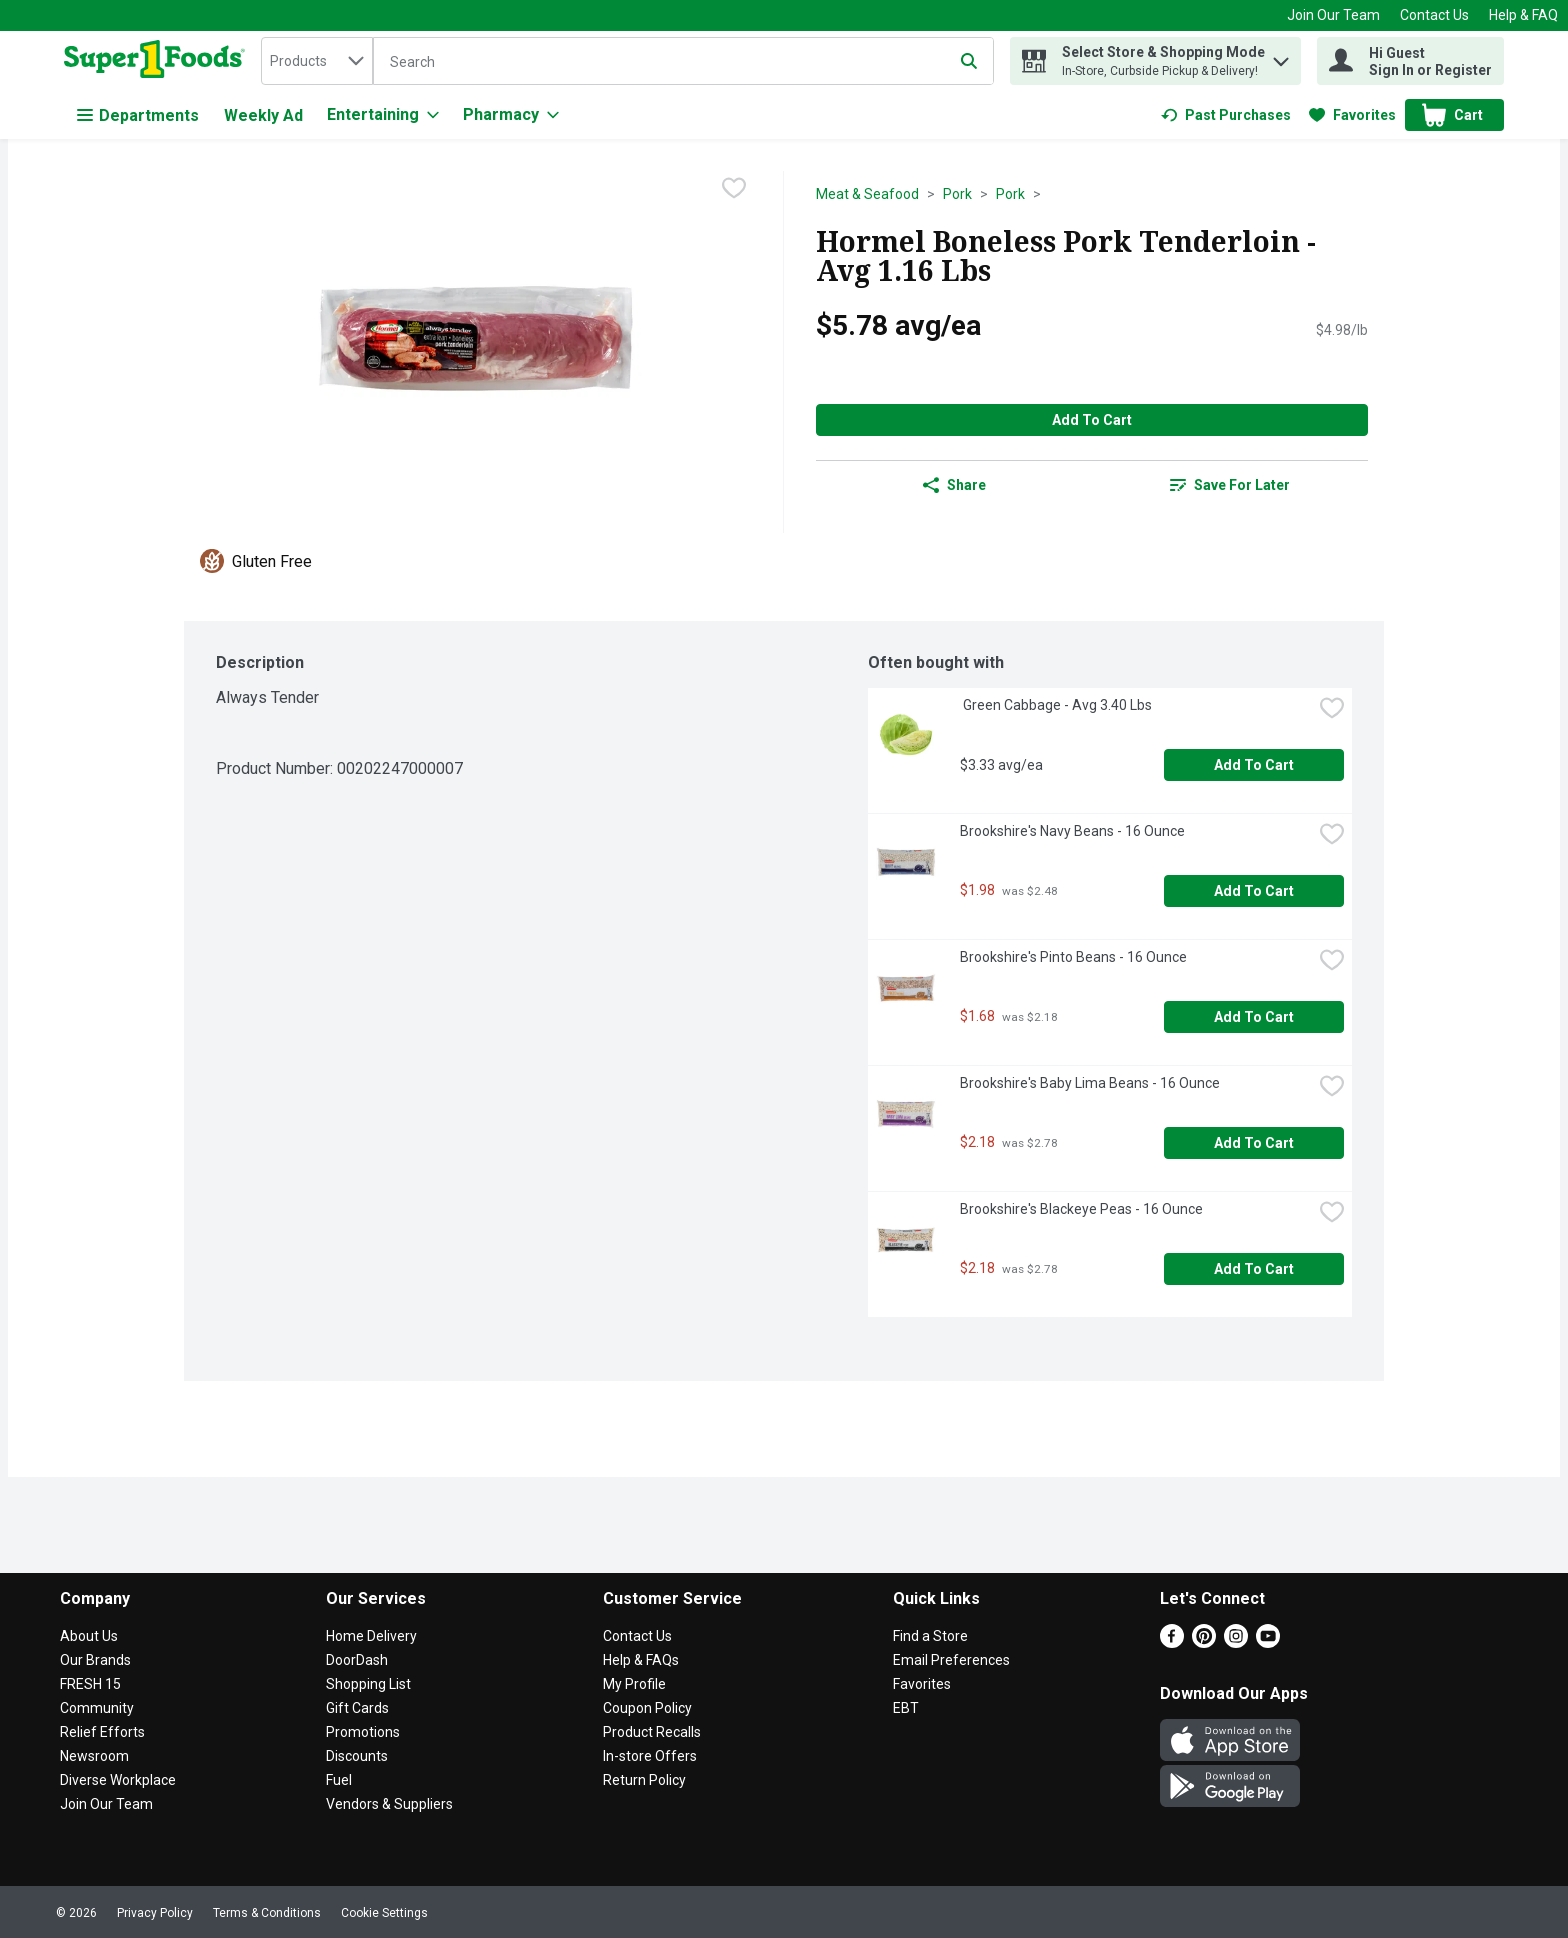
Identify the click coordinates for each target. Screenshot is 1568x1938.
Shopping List (368, 1684)
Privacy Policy (155, 1913)
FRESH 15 (90, 1684)
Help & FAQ (1523, 15)
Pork (957, 194)
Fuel (339, 1780)
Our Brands (95, 1660)
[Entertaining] (383, 115)
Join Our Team (1333, 15)
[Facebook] (1172, 1642)
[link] (1226, 115)
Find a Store (930, 1636)
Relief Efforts (102, 1732)
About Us (89, 1636)
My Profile (634, 1684)
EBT (906, 1708)
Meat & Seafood (867, 194)
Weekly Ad (263, 115)
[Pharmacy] (511, 115)
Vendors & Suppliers (389, 1804)
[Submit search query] (969, 61)
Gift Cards (357, 1708)
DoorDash (357, 1660)
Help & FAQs (641, 1660)
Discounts (357, 1756)
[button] (1281, 56)
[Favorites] (1352, 115)
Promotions (363, 1732)
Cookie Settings (384, 1913)
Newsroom (94, 1756)
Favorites (922, 1684)
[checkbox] (734, 188)
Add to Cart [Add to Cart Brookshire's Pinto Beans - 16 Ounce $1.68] (1254, 1017)
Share (954, 485)
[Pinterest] (1204, 1642)
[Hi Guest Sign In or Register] (1410, 61)
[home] (158, 61)
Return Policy (644, 1780)
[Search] (683, 62)
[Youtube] (1268, 1642)
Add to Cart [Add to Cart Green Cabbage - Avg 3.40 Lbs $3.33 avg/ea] (1254, 765)
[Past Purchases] (1226, 115)
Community (97, 1708)
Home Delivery (371, 1636)
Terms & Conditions (267, 1913)
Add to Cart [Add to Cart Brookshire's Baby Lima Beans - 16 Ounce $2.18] (1254, 1143)
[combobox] (317, 61)
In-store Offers (650, 1756)
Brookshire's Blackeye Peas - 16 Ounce (1081, 1209)
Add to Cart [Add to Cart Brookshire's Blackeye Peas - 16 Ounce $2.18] (1254, 1269)
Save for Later (1230, 485)
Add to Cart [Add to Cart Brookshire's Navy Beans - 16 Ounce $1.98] (1254, 891)
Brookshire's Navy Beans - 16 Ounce (1072, 831)
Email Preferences (951, 1660)
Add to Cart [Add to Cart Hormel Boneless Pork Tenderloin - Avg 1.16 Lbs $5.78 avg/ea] (1092, 420)
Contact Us (1434, 15)
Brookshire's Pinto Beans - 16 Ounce (1073, 957)
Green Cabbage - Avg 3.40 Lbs (1056, 705)
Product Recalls (652, 1732)
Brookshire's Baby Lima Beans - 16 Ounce (1090, 1083)
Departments (138, 115)
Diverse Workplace (118, 1780)
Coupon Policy (647, 1708)
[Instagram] (1236, 1642)
